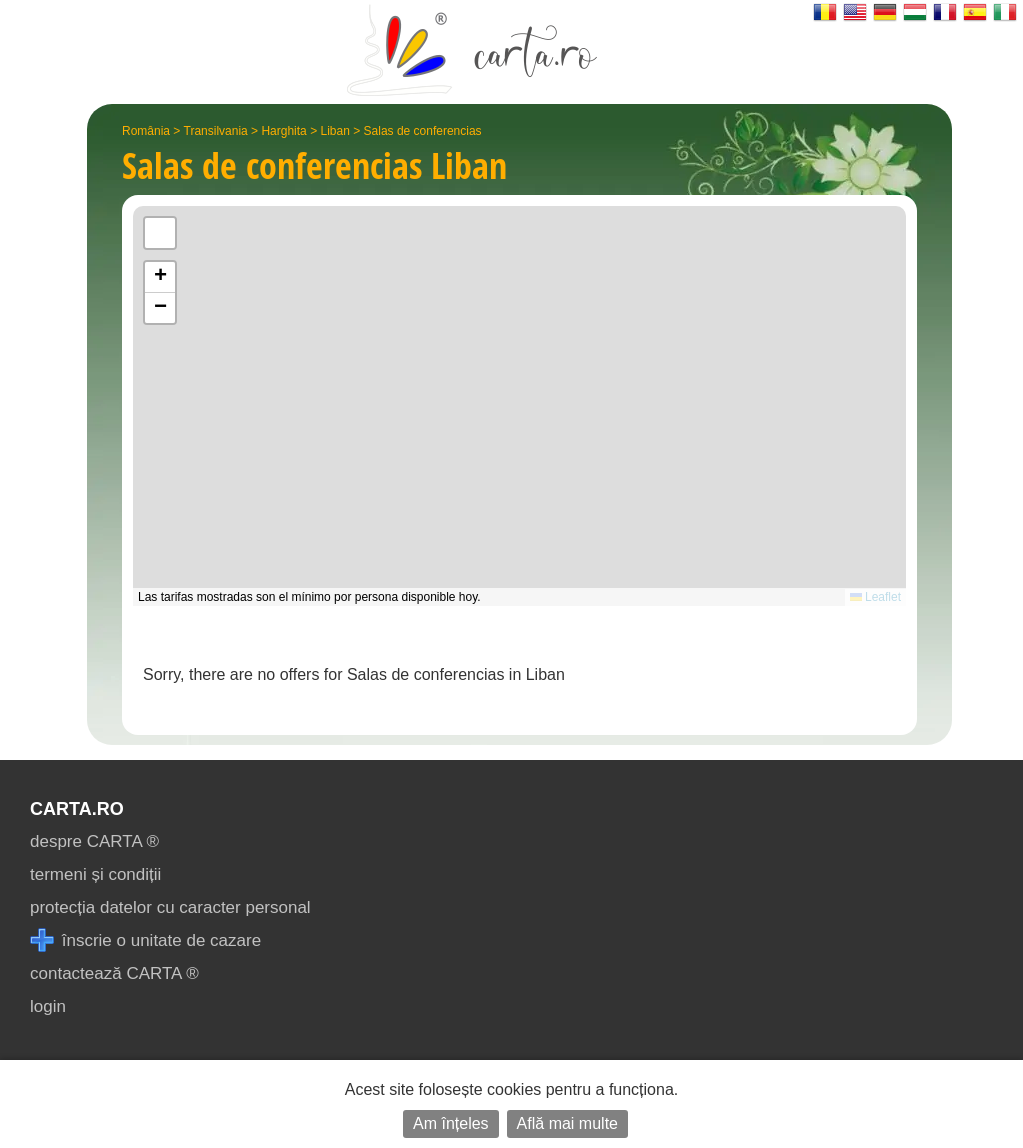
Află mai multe (567, 1123)
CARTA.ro (77, 809)
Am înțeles (451, 1123)
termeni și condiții (95, 874)
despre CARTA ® (94, 841)
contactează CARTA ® (114, 973)
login (48, 1006)
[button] (160, 277)
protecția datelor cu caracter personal (170, 907)
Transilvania (216, 131)
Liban (334, 131)
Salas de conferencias (423, 131)
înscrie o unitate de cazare (145, 940)
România (146, 131)
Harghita (283, 131)
